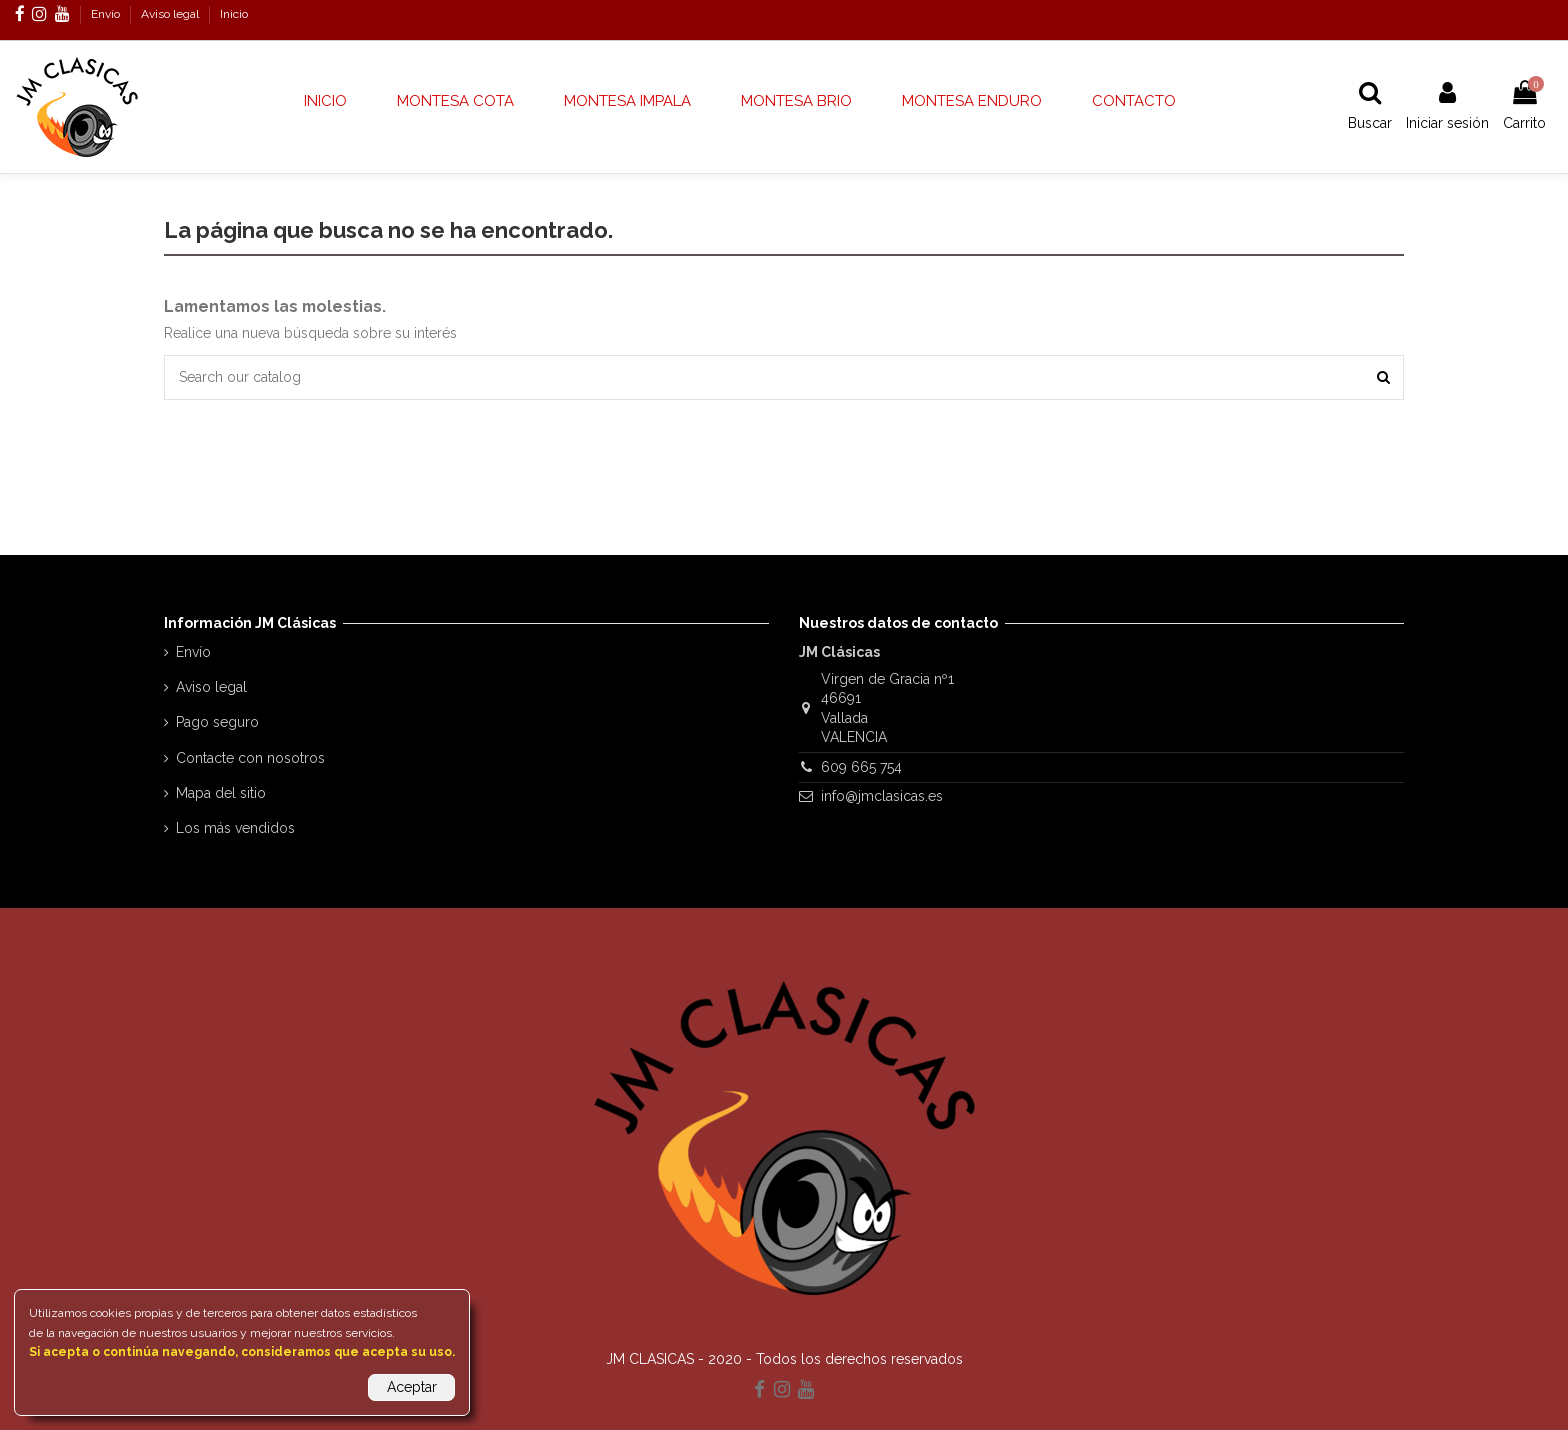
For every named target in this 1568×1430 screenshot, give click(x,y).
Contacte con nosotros (250, 758)
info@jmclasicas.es (882, 796)
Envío (107, 14)
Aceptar (412, 1387)
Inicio (234, 14)
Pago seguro (217, 722)
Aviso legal (171, 14)
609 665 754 (861, 767)
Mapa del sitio (221, 793)
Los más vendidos (235, 828)
